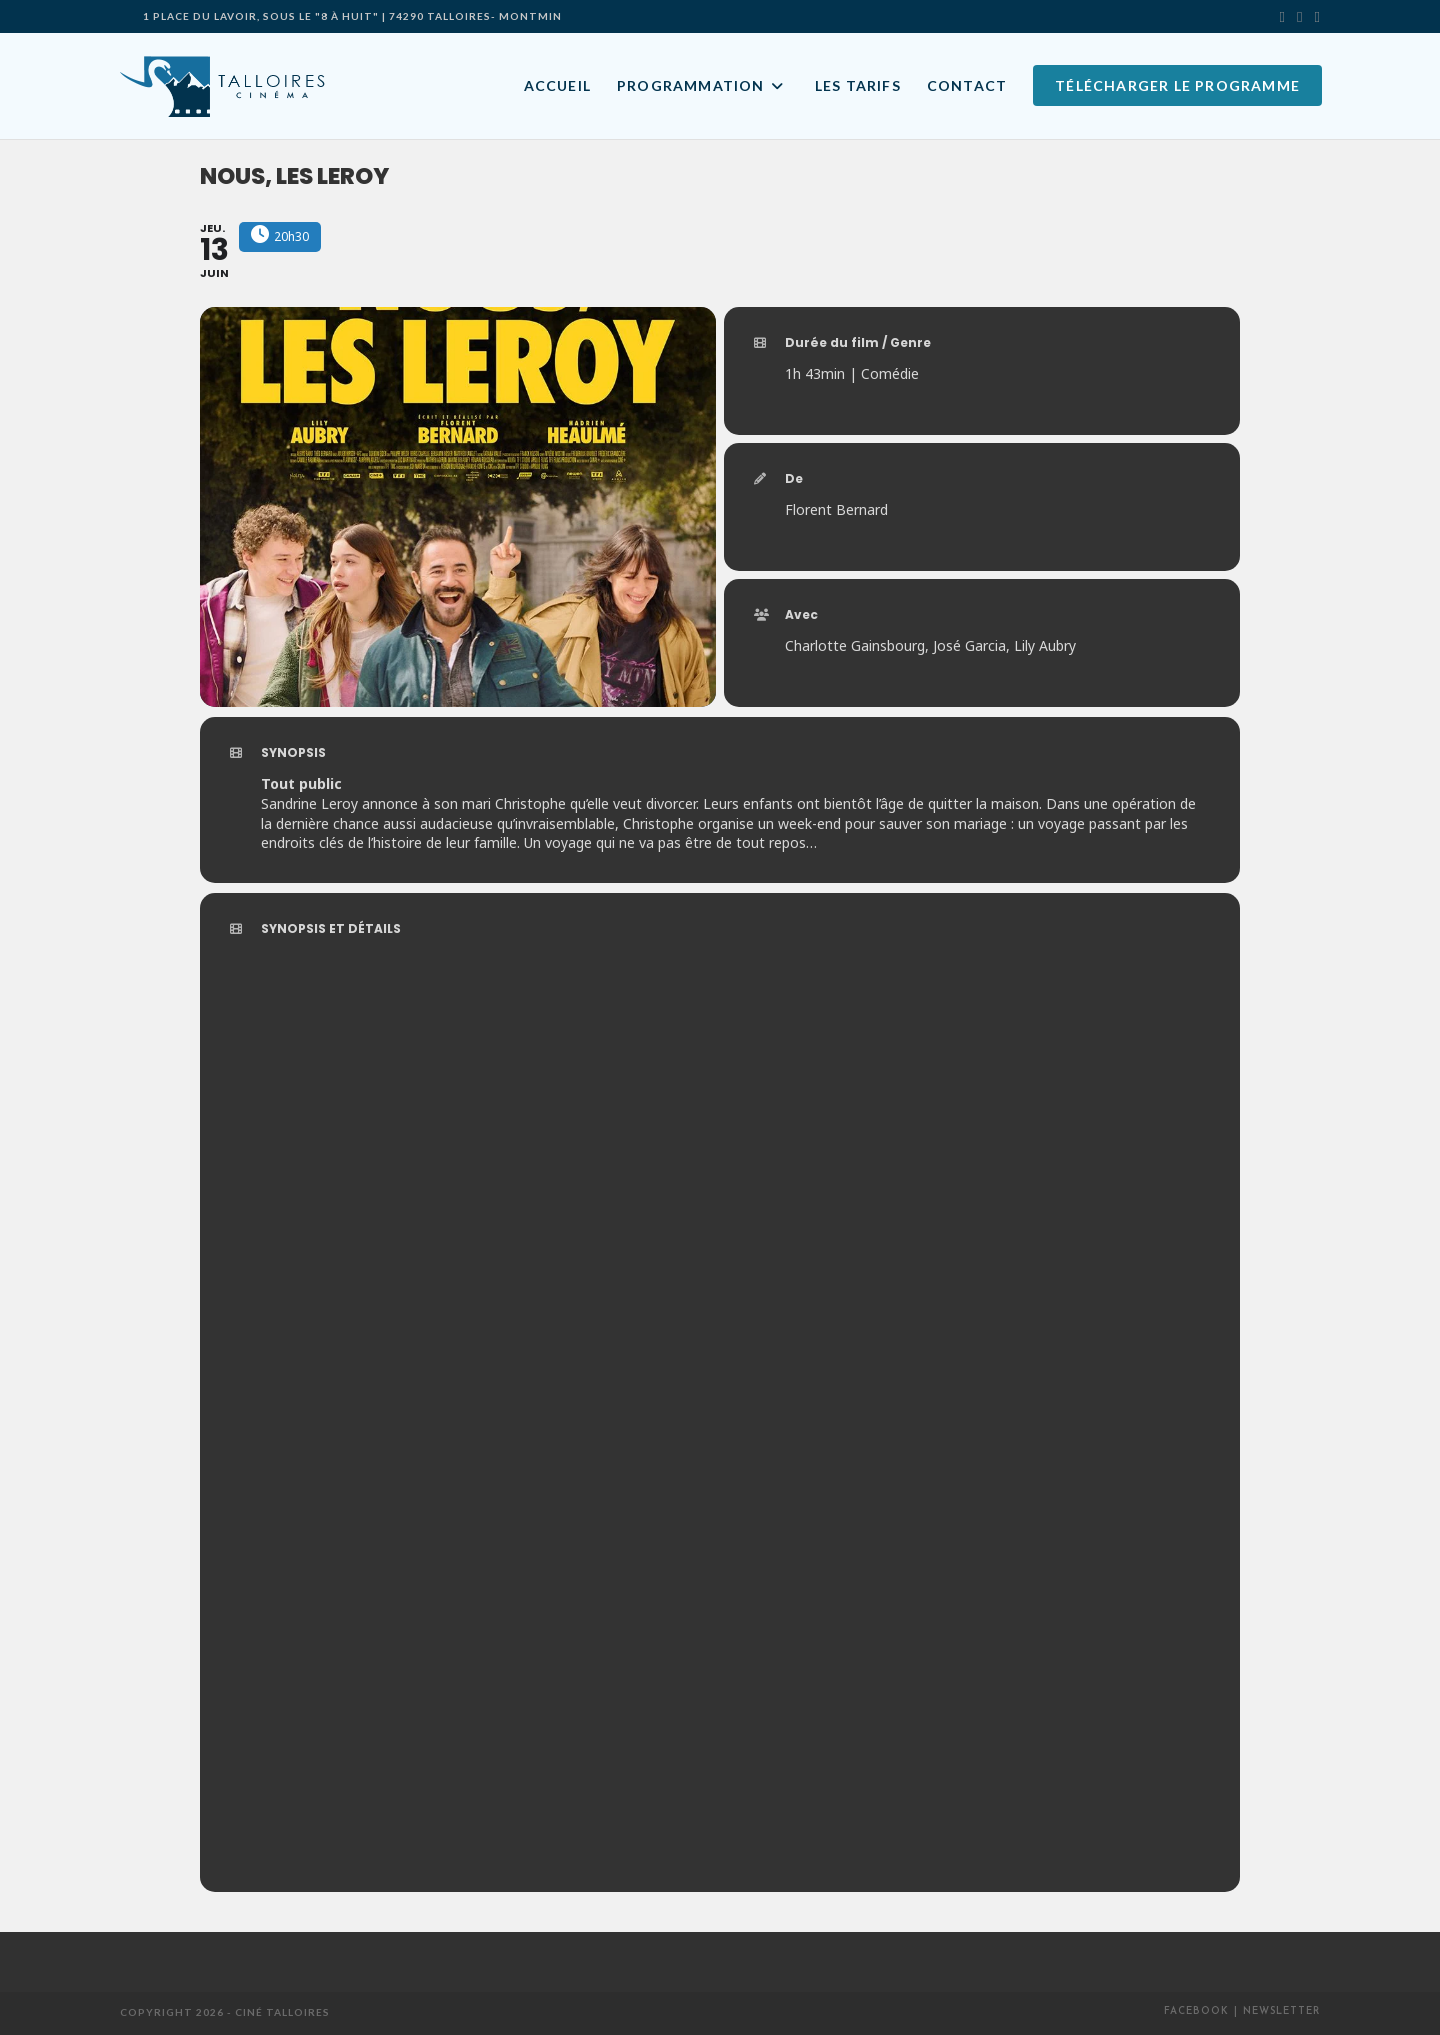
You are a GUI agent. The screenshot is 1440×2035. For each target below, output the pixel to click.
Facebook (1196, 2011)
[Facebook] (1299, 16)
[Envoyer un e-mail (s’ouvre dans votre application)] (1314, 16)
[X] (1282, 16)
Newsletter (1281, 2011)
